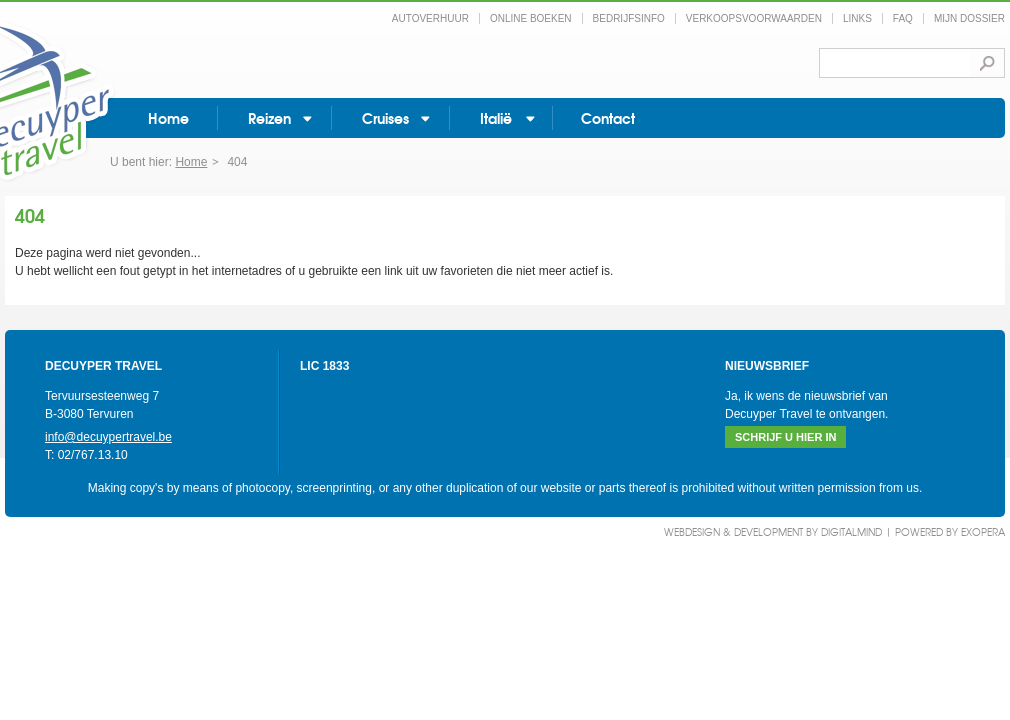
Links (857, 18)
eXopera (983, 531)
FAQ (903, 18)
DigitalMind (851, 531)
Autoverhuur (430, 18)
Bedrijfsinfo (629, 18)
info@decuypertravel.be (108, 437)
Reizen (269, 117)
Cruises (385, 117)
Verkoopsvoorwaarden (754, 18)
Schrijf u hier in (785, 437)
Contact (608, 117)
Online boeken (531, 18)
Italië (496, 117)
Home (168, 117)
